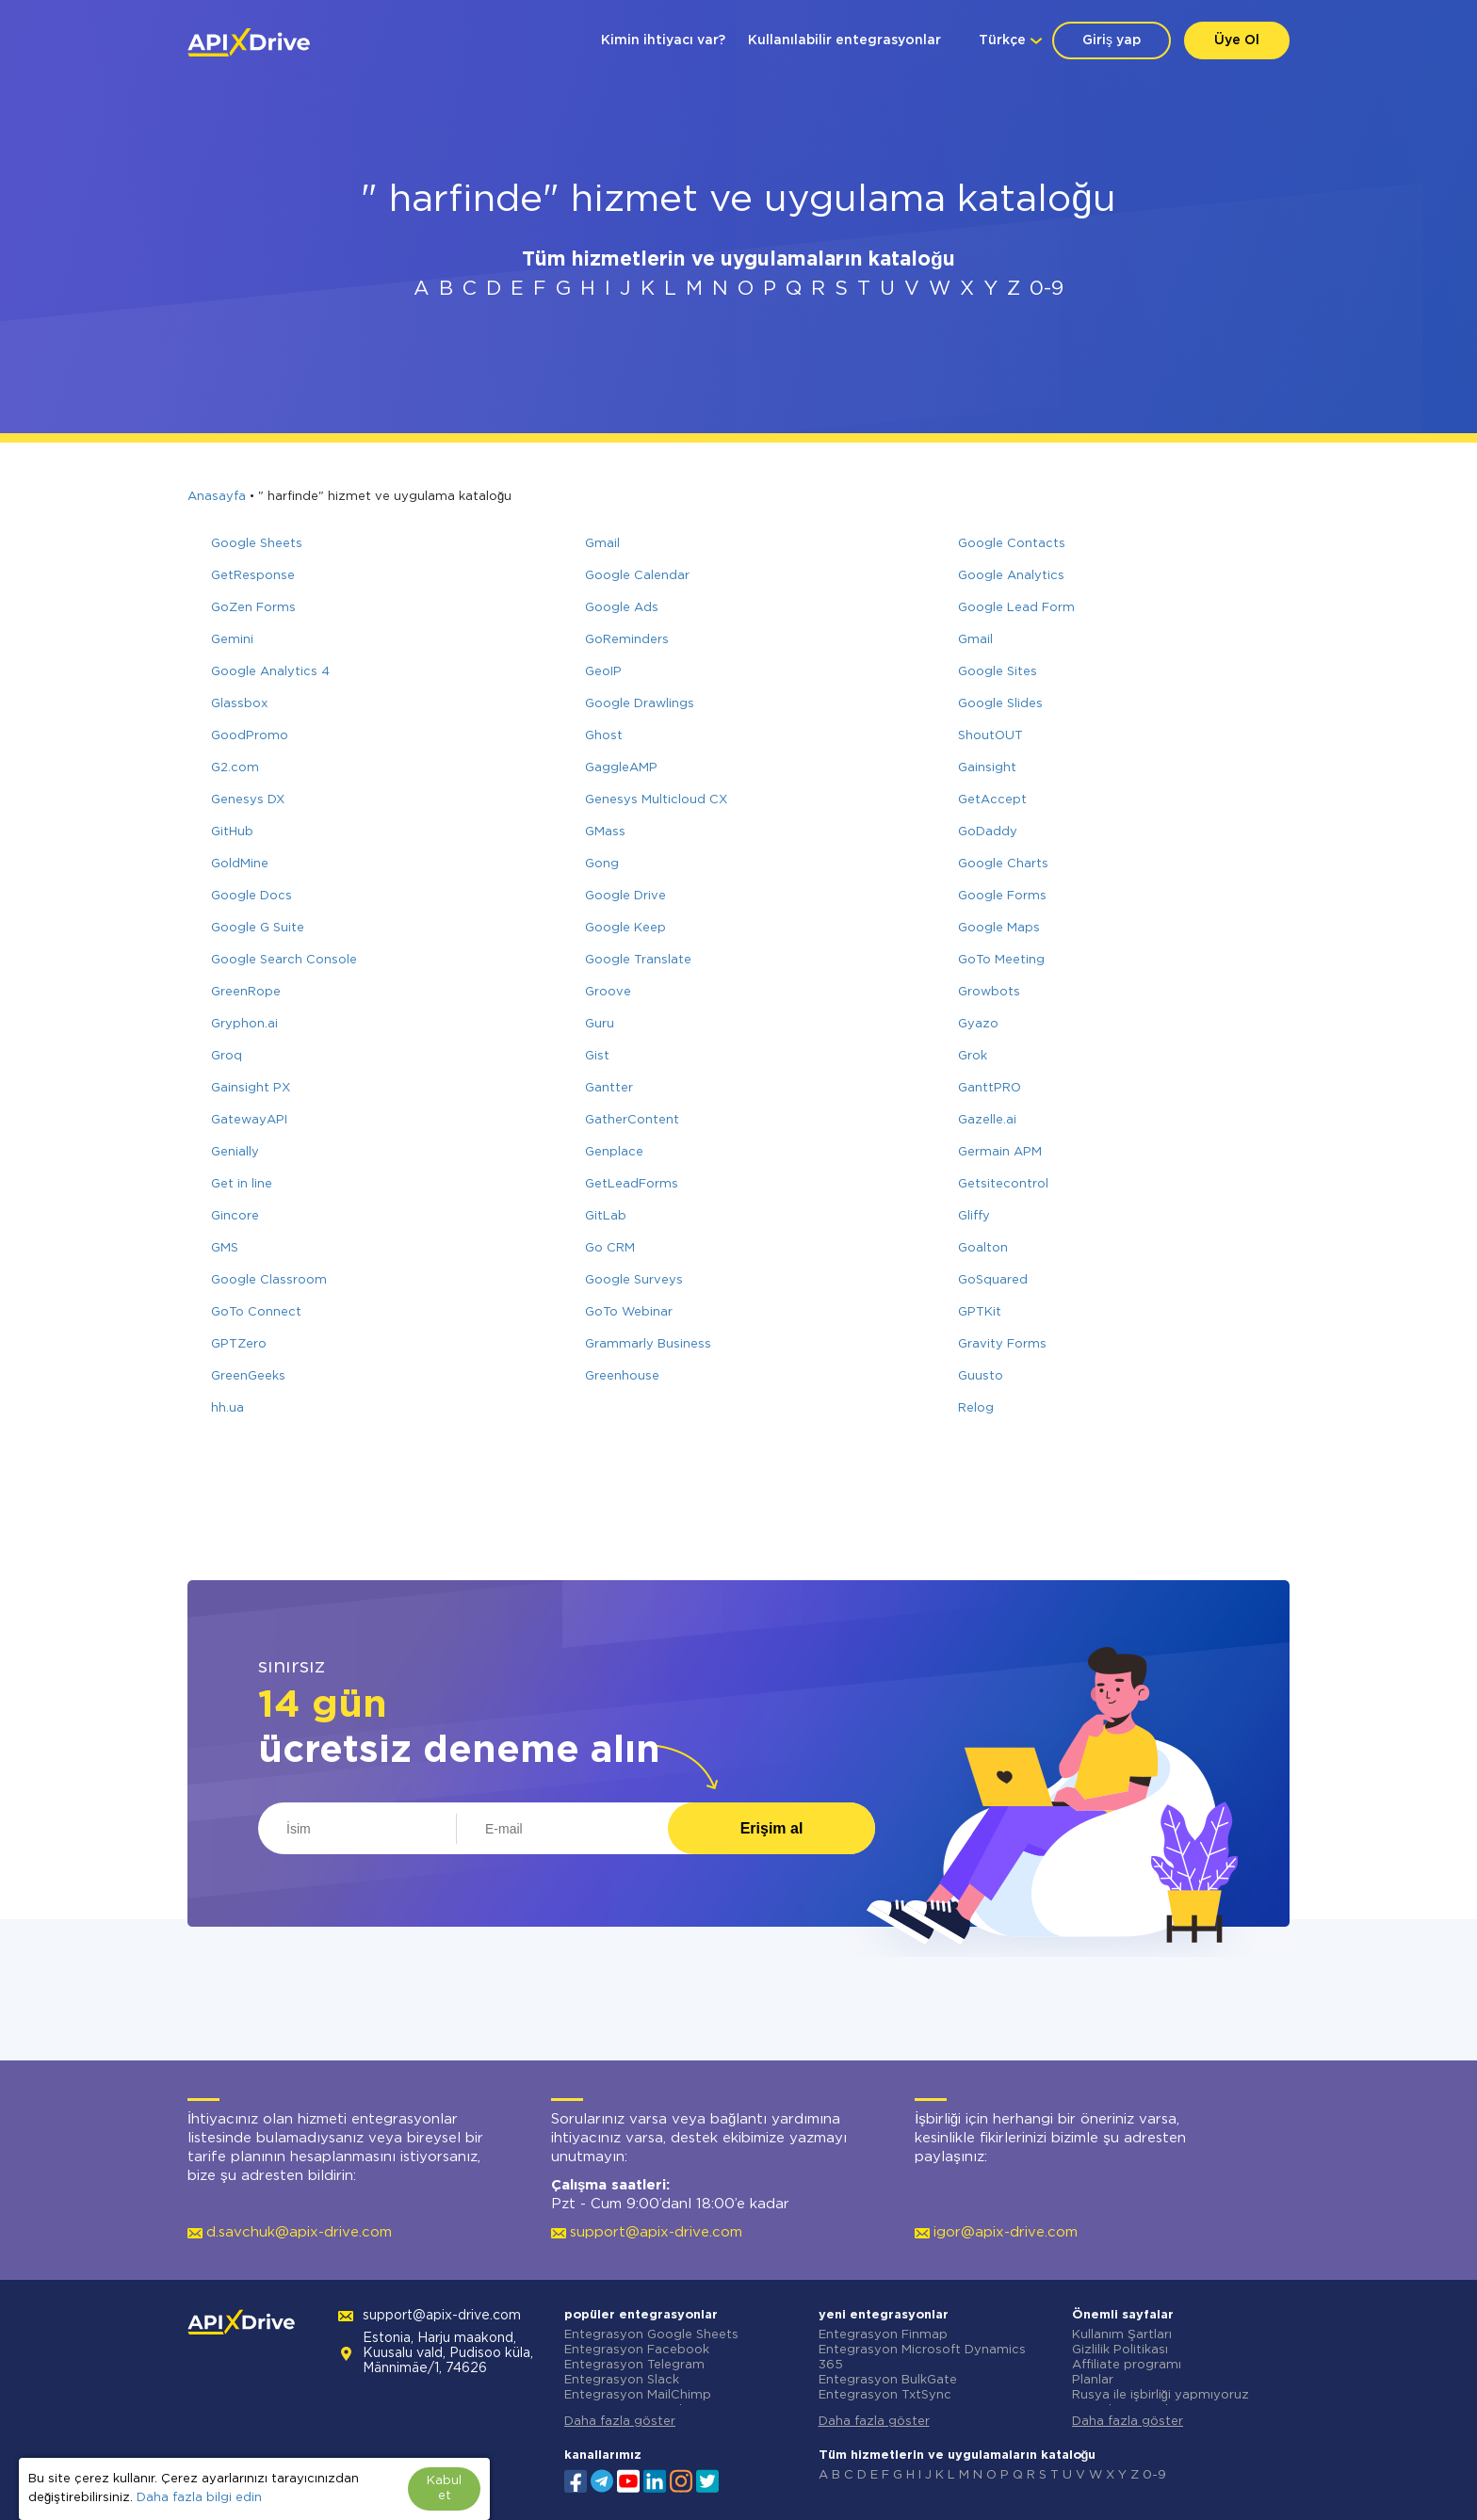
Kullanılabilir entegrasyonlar (844, 40)
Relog (976, 1408)
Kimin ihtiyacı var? (663, 40)
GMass (605, 832)
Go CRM (610, 1248)
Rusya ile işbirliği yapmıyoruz (1160, 2395)
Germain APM (1000, 1152)
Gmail (602, 544)
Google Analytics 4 (270, 672)
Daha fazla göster (619, 2421)
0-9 (1046, 289)
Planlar (1092, 2380)
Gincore (235, 1216)
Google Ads (621, 608)
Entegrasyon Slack (621, 2380)
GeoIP (603, 672)
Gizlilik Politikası (1120, 2350)
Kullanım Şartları (1122, 2335)
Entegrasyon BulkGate (888, 2380)
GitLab (605, 1216)
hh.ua (227, 1408)
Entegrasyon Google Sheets (651, 2335)
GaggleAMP (621, 768)
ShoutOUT (990, 736)
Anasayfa (216, 497)
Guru (599, 1024)
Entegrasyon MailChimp (637, 2395)
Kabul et (444, 2488)
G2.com (235, 768)
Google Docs (251, 896)
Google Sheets (256, 544)
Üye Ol (1236, 40)
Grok (972, 1056)
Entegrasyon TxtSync (885, 2395)
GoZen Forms (253, 608)
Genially (235, 1152)
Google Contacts (1011, 544)
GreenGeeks (248, 1376)
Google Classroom (269, 1280)
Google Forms (1002, 896)
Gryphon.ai (244, 1024)
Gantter (609, 1088)
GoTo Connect (256, 1312)
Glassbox (239, 704)
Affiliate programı (1126, 2365)
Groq (226, 1056)
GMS (224, 1248)
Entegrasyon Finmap (883, 2335)
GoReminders (627, 640)
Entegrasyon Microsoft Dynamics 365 (922, 2357)
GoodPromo (249, 736)
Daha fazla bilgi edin (199, 2498)
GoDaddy (987, 832)
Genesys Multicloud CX (656, 800)
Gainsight (987, 768)
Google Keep (625, 928)
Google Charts (1003, 864)
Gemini (232, 640)
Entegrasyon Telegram (634, 2365)
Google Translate (638, 960)
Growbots (989, 992)
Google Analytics (1011, 576)
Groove (608, 992)
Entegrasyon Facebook (636, 2350)
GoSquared (993, 1280)
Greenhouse (622, 1376)
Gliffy (974, 1216)
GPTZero (239, 1344)
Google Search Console (284, 960)
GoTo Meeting (1001, 960)
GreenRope (246, 992)
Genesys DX (247, 800)
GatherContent (632, 1120)
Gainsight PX (250, 1088)
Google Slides (1000, 704)
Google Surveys (634, 1280)
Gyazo (978, 1024)
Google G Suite (257, 928)
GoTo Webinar (629, 1312)
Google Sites (997, 672)
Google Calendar (637, 576)
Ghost (604, 736)
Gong (602, 864)
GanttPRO (989, 1088)
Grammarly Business (648, 1344)
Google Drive (625, 896)
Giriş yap (1111, 40)
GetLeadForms (631, 1184)
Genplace (614, 1152)
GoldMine (239, 864)
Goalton (983, 1248)
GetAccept (992, 800)
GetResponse (253, 576)
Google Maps (999, 928)
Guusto (980, 1376)
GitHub (232, 832)
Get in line (241, 1184)
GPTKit (979, 1312)
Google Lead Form (1016, 608)
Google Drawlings (639, 704)
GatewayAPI (249, 1120)
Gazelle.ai (987, 1120)
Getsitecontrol (1003, 1184)
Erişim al (771, 1828)
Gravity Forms (1002, 1344)
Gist (597, 1056)
